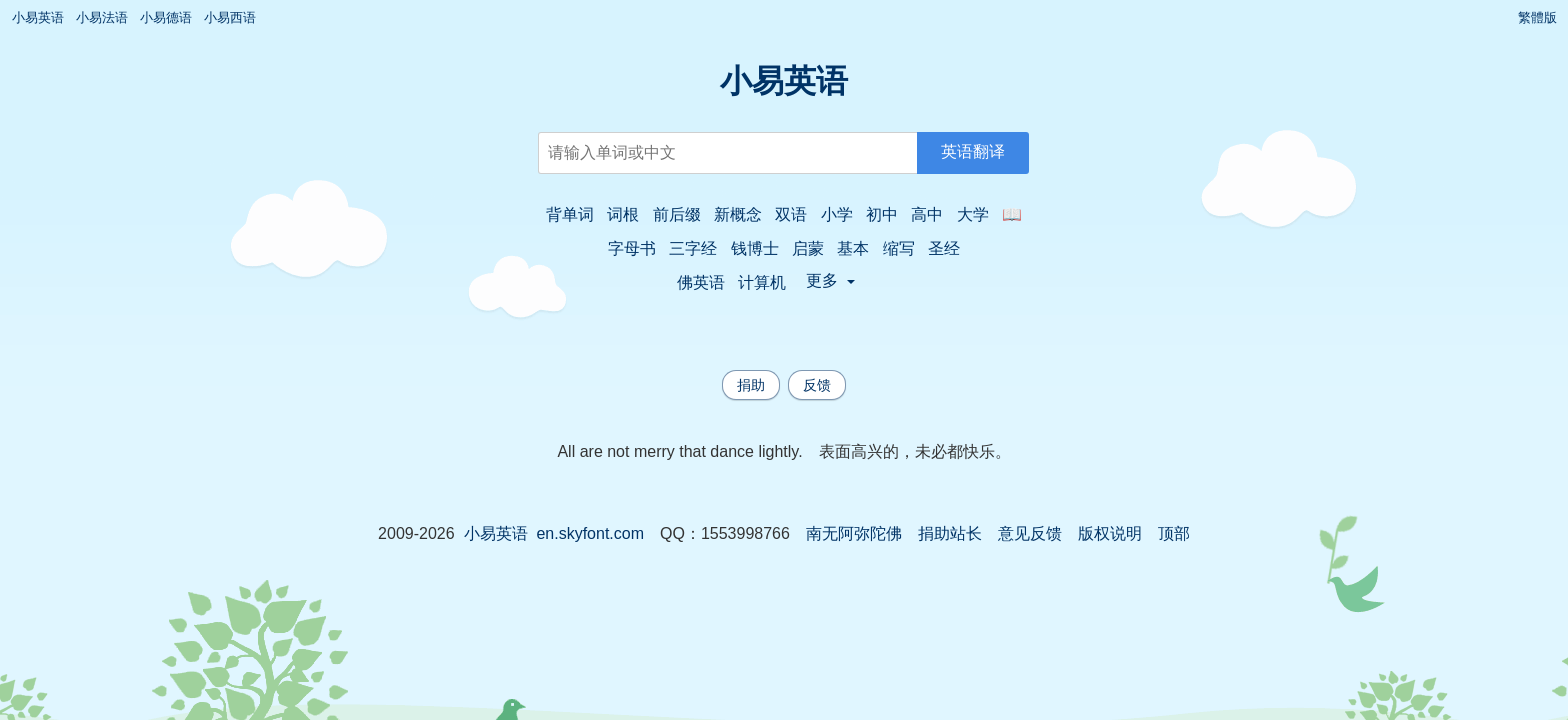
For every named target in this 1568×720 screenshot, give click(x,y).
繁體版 (1537, 17)
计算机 (762, 282)
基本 (853, 248)
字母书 (632, 248)
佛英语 (701, 282)
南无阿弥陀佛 (854, 533)
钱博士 (755, 248)
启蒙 (808, 248)
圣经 (944, 248)
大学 (973, 214)
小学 (837, 214)
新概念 (738, 214)
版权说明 (1110, 533)
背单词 (570, 214)
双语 (791, 214)
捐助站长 (950, 533)
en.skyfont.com (590, 533)
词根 (623, 214)
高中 (927, 214)
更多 (830, 280)
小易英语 (38, 17)
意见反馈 (1030, 533)
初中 (882, 214)
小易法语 (102, 17)
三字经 (693, 248)
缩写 (899, 248)
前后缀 (677, 214)
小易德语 (166, 17)
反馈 (817, 385)
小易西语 (230, 17)
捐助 (751, 385)
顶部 (1174, 533)
